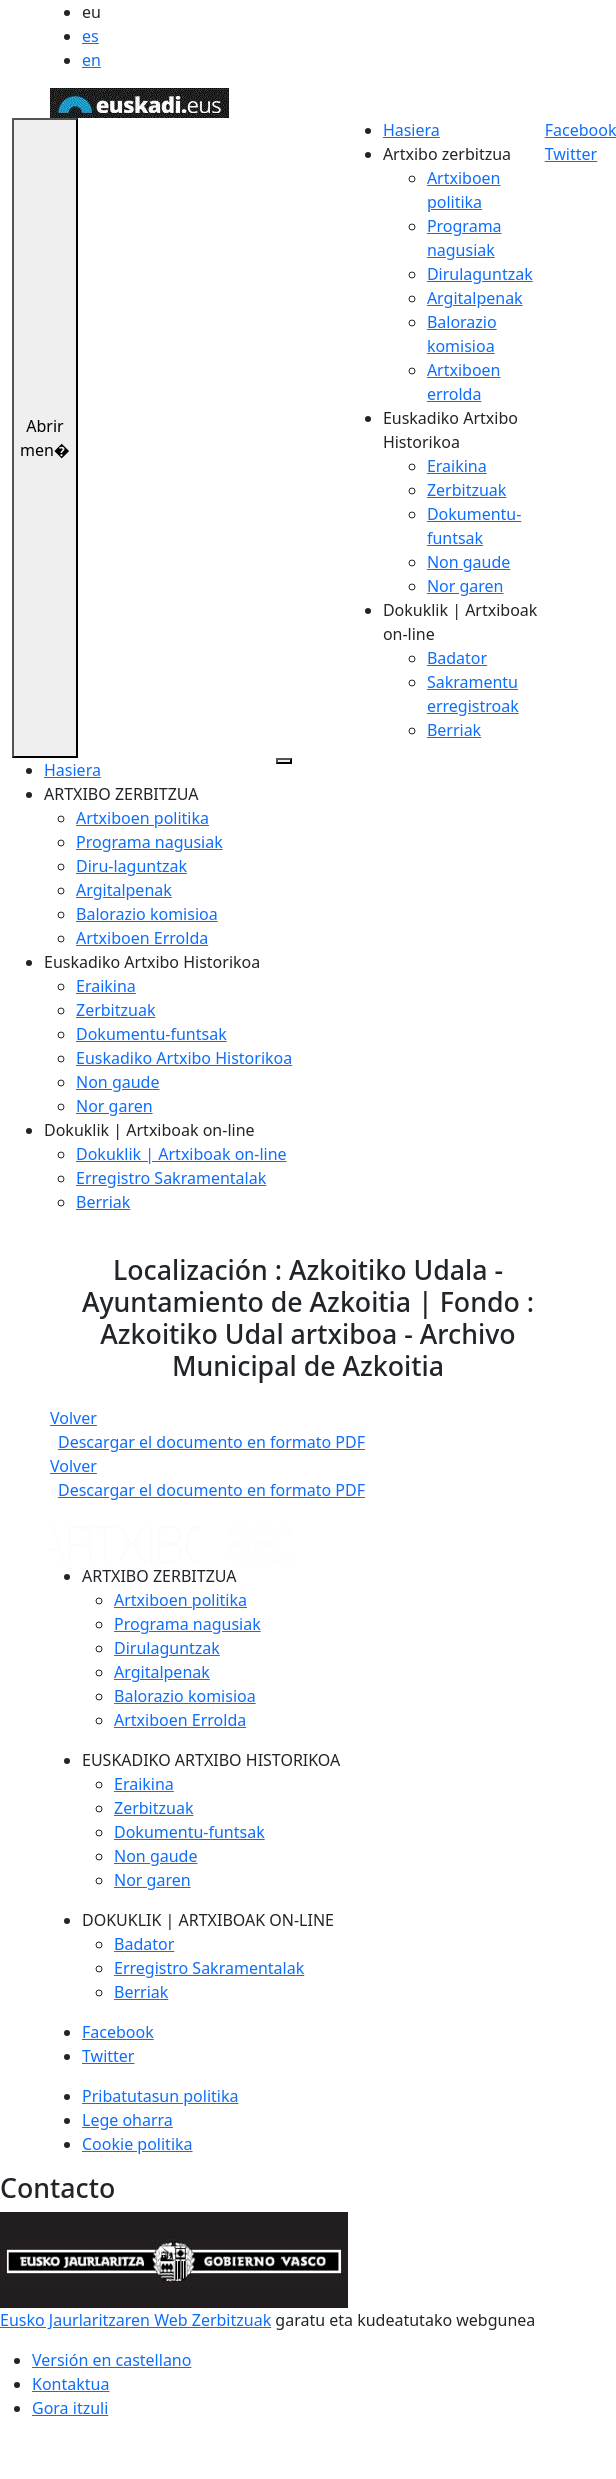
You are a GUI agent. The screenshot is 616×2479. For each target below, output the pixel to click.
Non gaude (468, 562)
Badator (457, 658)
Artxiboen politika (142, 818)
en (91, 60)
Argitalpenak (475, 298)
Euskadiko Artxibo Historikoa (184, 1058)
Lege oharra (127, 2120)
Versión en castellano (111, 2360)
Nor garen (465, 586)
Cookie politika (137, 2144)
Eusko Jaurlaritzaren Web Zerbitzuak (135, 2320)
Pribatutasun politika (160, 2096)
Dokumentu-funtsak (151, 1034)
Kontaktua (70, 2384)
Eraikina (457, 466)
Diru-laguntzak (131, 866)
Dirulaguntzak (480, 274)
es (90, 36)
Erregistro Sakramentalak (171, 1178)
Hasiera (411, 130)
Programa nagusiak (149, 842)
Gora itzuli (70, 2408)
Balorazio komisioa (147, 914)
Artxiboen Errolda (142, 938)
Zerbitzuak (466, 490)
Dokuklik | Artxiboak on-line (181, 1154)
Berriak (454, 730)
